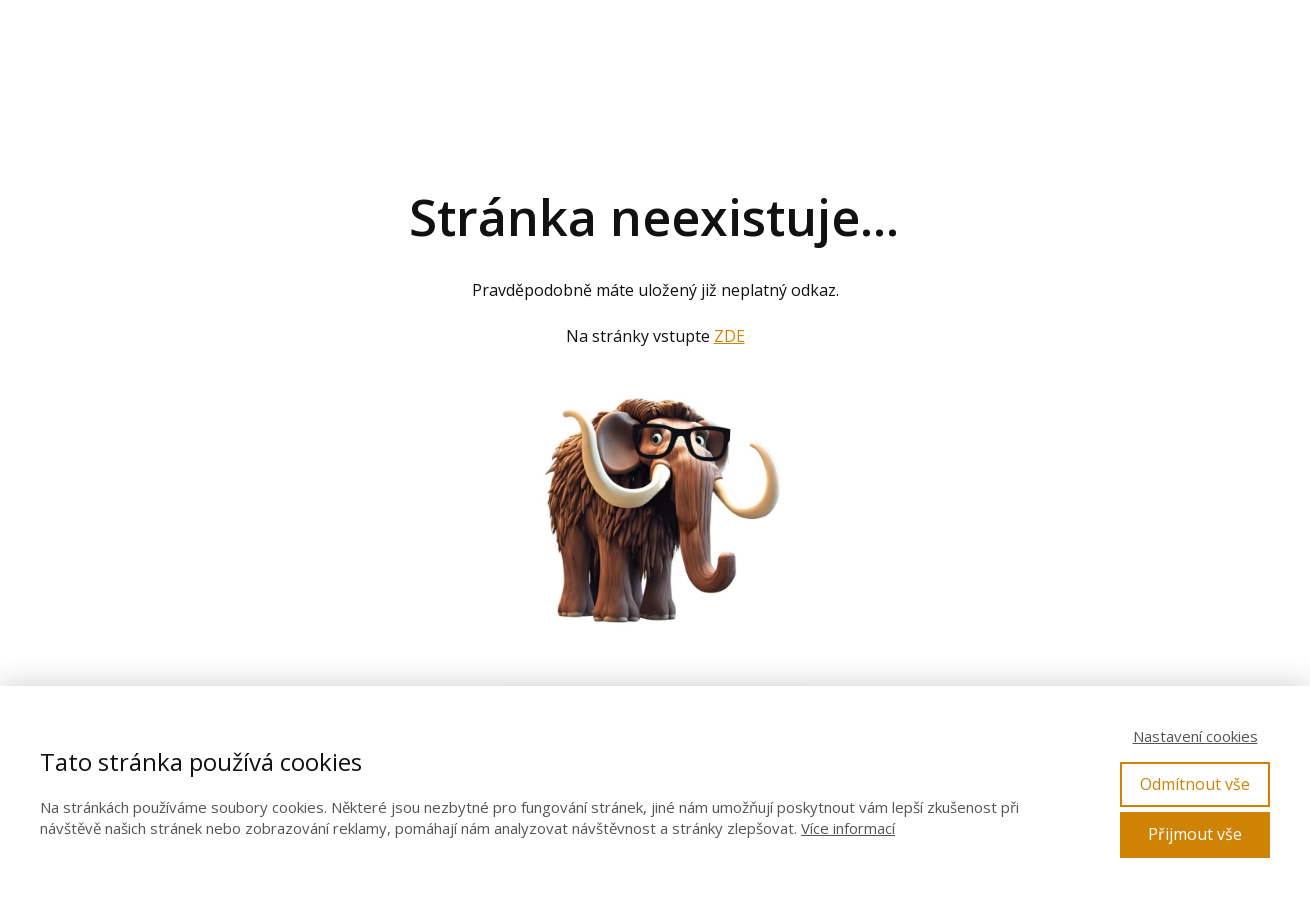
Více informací (848, 828)
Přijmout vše (1195, 834)
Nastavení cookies (1195, 736)
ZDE (729, 336)
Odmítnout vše (1195, 784)
